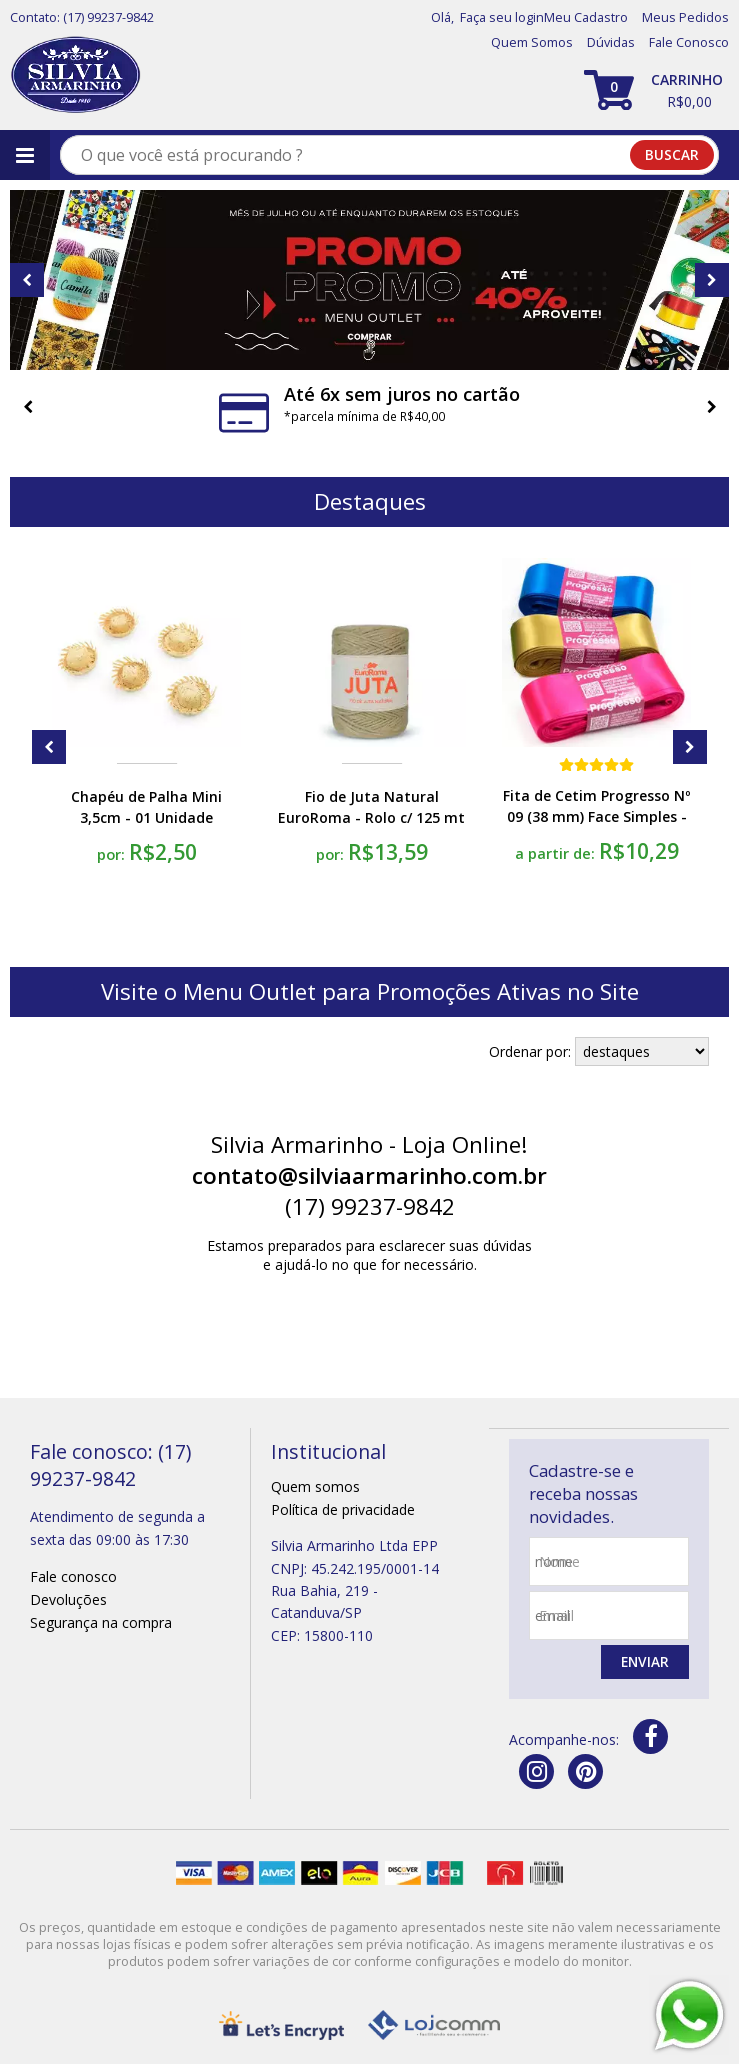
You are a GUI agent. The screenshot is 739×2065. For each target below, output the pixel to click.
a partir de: (557, 853)
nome (559, 1561)
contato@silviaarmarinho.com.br (369, 1175)
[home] (75, 75)
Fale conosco (73, 1576)
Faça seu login (502, 17)
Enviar (644, 1662)
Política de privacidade (343, 1509)
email (556, 1615)
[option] (369, 280)
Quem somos (315, 1486)
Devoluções (68, 1599)
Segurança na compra (101, 1622)
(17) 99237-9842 (108, 17)
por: (113, 854)
